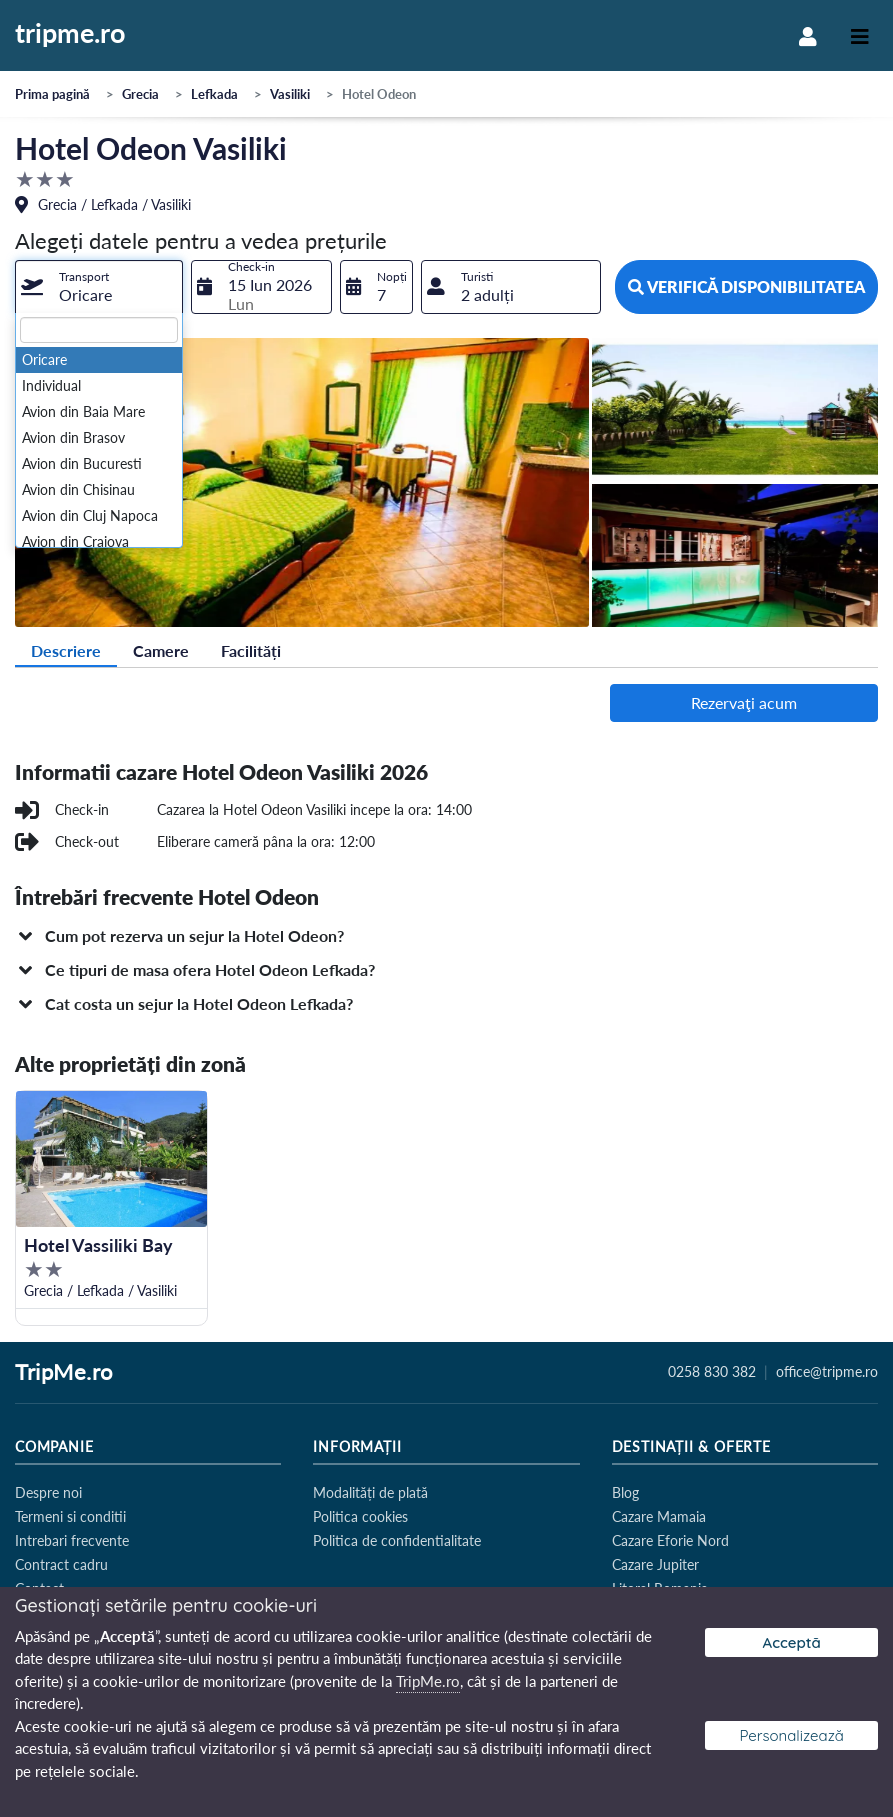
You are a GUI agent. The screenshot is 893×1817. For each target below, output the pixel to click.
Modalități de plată (370, 1492)
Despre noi (48, 1492)
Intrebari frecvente (72, 1540)
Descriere (66, 650)
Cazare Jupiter (655, 1564)
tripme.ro (70, 34)
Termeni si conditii (70, 1516)
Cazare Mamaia (659, 1516)
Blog (625, 1492)
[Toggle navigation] (860, 35)
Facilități (251, 650)
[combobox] (99, 287)
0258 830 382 (712, 1372)
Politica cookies (360, 1516)
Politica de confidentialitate (397, 1540)
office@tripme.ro (827, 1372)
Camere (161, 650)
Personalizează (791, 1735)
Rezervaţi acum (744, 702)
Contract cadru (61, 1564)
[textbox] (99, 330)
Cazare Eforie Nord (670, 1540)
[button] (446, 936)
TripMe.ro (64, 1373)
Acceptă (792, 1642)
